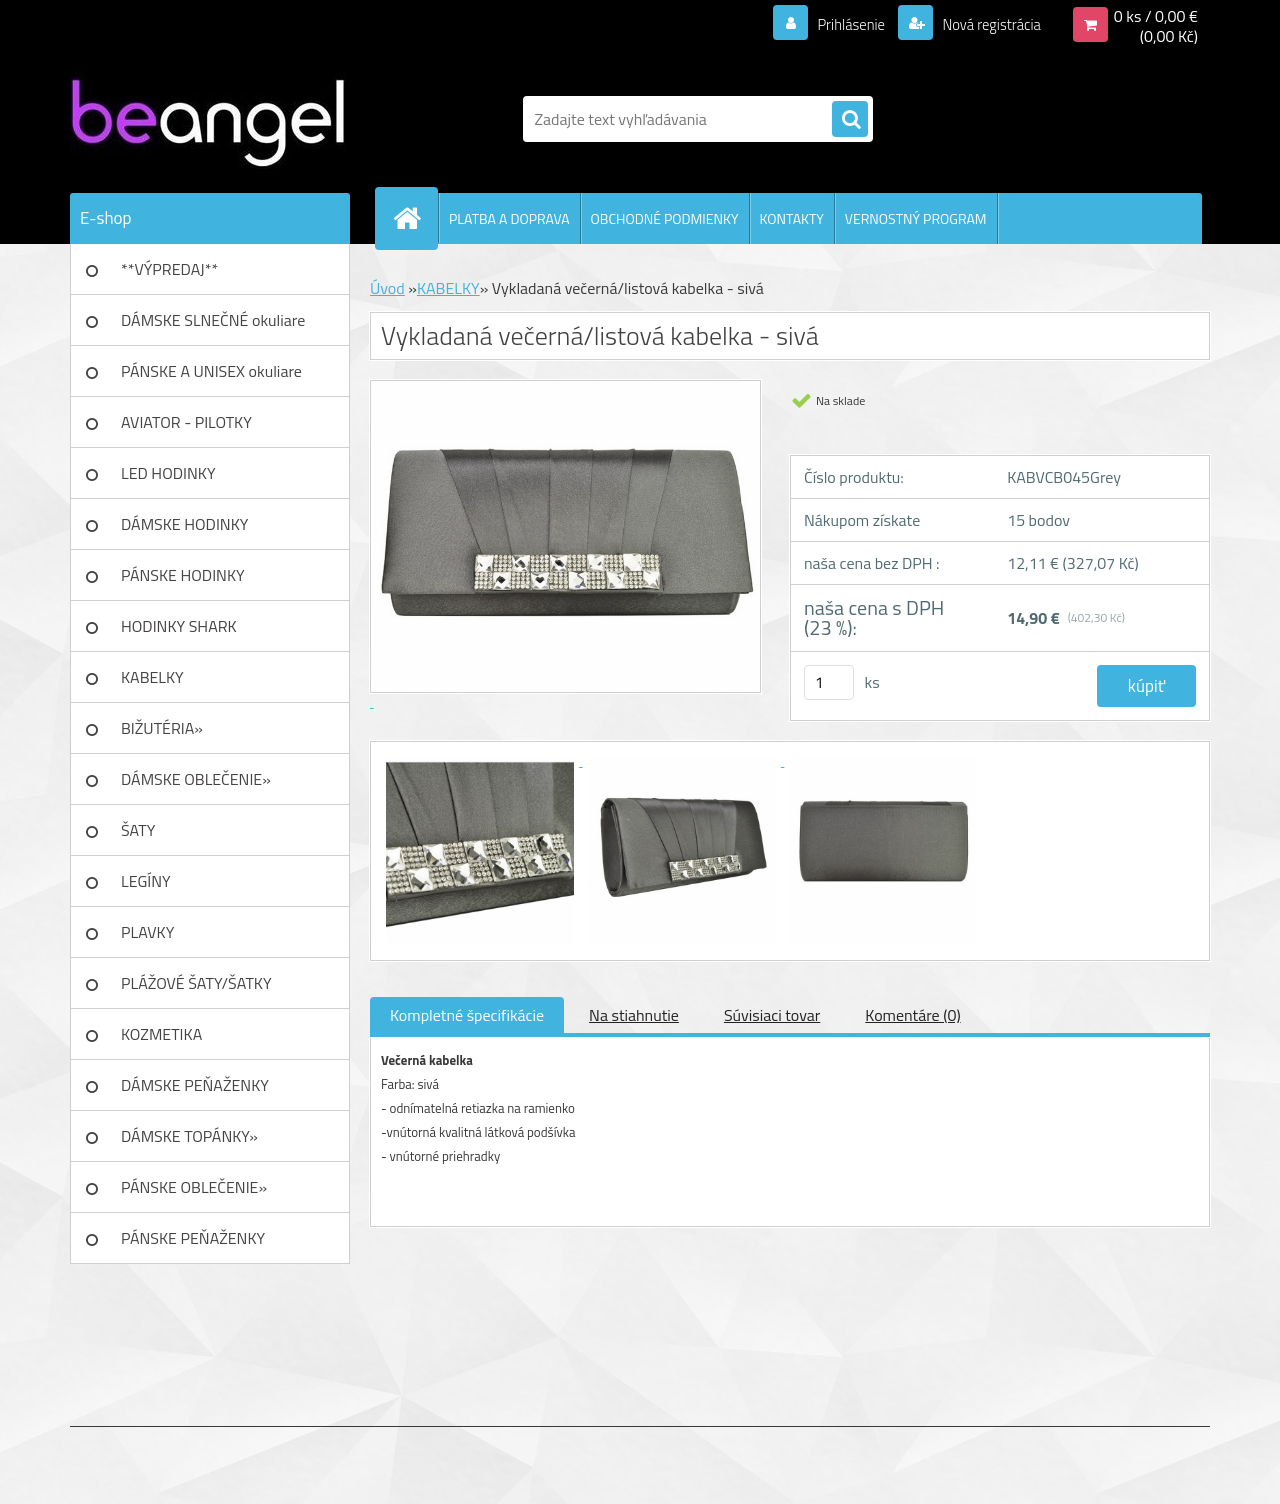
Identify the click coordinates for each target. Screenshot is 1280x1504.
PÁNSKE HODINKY (183, 575)
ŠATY (138, 830)
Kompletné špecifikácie (467, 1015)
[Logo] (207, 119)
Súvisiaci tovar (772, 1015)
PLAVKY (147, 932)
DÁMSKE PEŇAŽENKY (195, 1085)
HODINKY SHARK (179, 626)
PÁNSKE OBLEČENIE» (194, 1187)
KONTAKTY (792, 218)
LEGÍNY (146, 881)
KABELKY (152, 677)
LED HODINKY (168, 473)
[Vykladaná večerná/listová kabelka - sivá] (482, 760)
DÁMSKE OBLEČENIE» (196, 779)
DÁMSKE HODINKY (184, 524)
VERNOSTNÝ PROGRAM (916, 218)
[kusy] (829, 682)
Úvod (387, 288)
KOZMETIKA (161, 1034)
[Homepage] (415, 218)
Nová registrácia (985, 24)
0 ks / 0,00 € (1156, 16)
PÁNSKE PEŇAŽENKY (193, 1238)
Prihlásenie (838, 24)
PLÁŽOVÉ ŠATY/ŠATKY (196, 983)
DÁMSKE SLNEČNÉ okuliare (213, 320)
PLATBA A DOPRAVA (509, 218)
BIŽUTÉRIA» (162, 728)
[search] (850, 120)
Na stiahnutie (634, 1015)
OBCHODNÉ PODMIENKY (665, 218)
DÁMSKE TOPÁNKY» (189, 1136)
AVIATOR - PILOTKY (186, 422)
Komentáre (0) (912, 1015)
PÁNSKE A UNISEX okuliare (211, 371)
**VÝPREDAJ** (169, 269)
